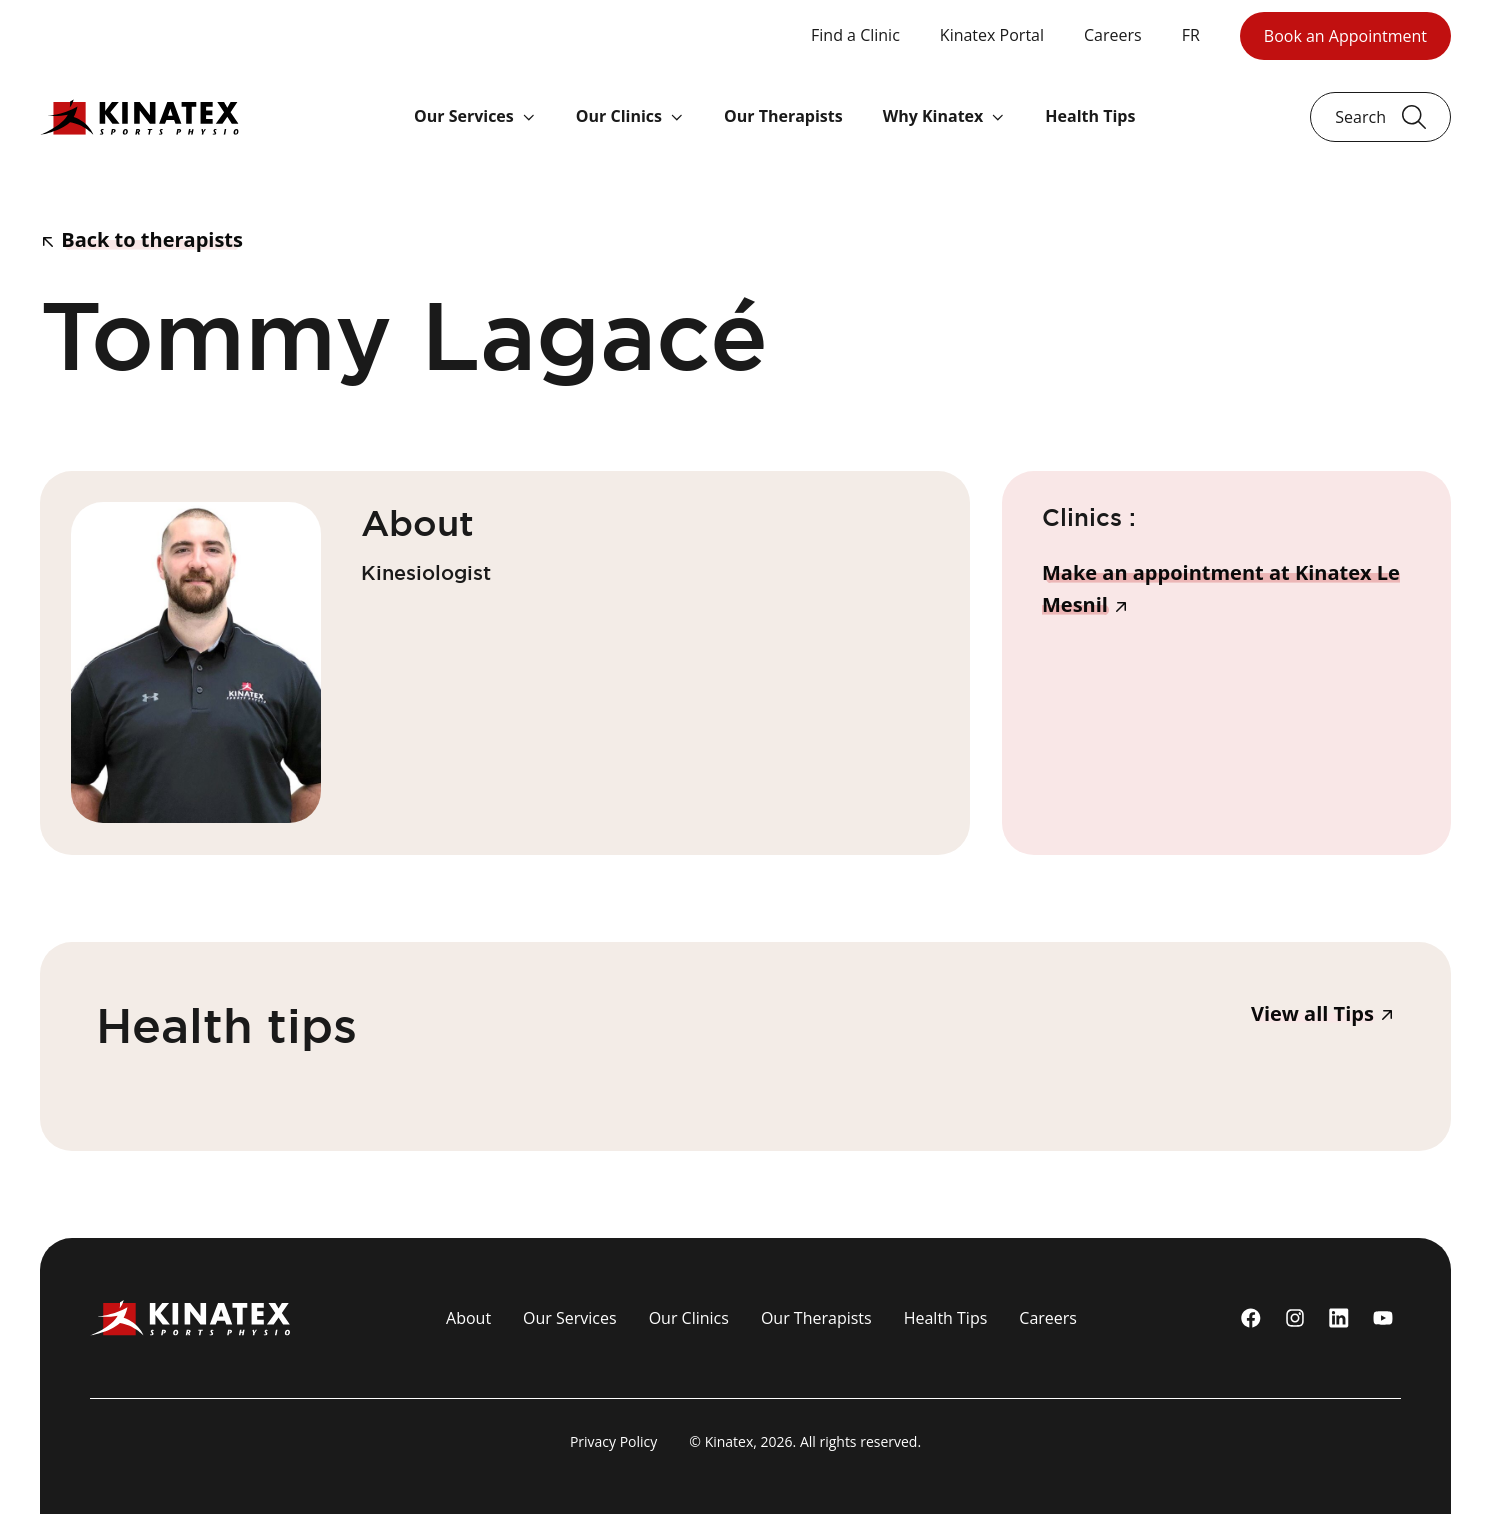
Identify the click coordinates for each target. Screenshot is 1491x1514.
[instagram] (1295, 1318)
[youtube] (1383, 1318)
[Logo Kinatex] (139, 116)
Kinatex (729, 1441)
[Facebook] (1251, 1318)
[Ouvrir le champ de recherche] (1380, 117)
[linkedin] (1339, 1318)
